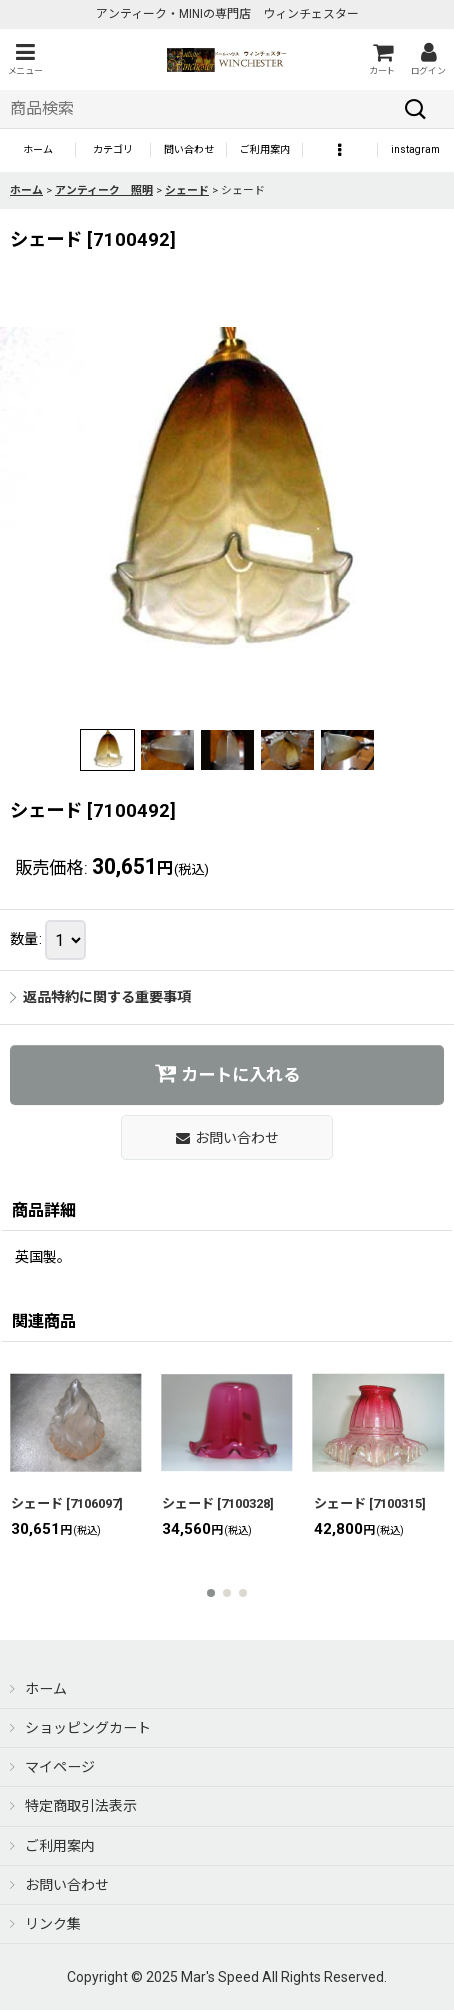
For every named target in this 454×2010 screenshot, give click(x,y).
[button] (25, 59)
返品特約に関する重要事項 (100, 997)
